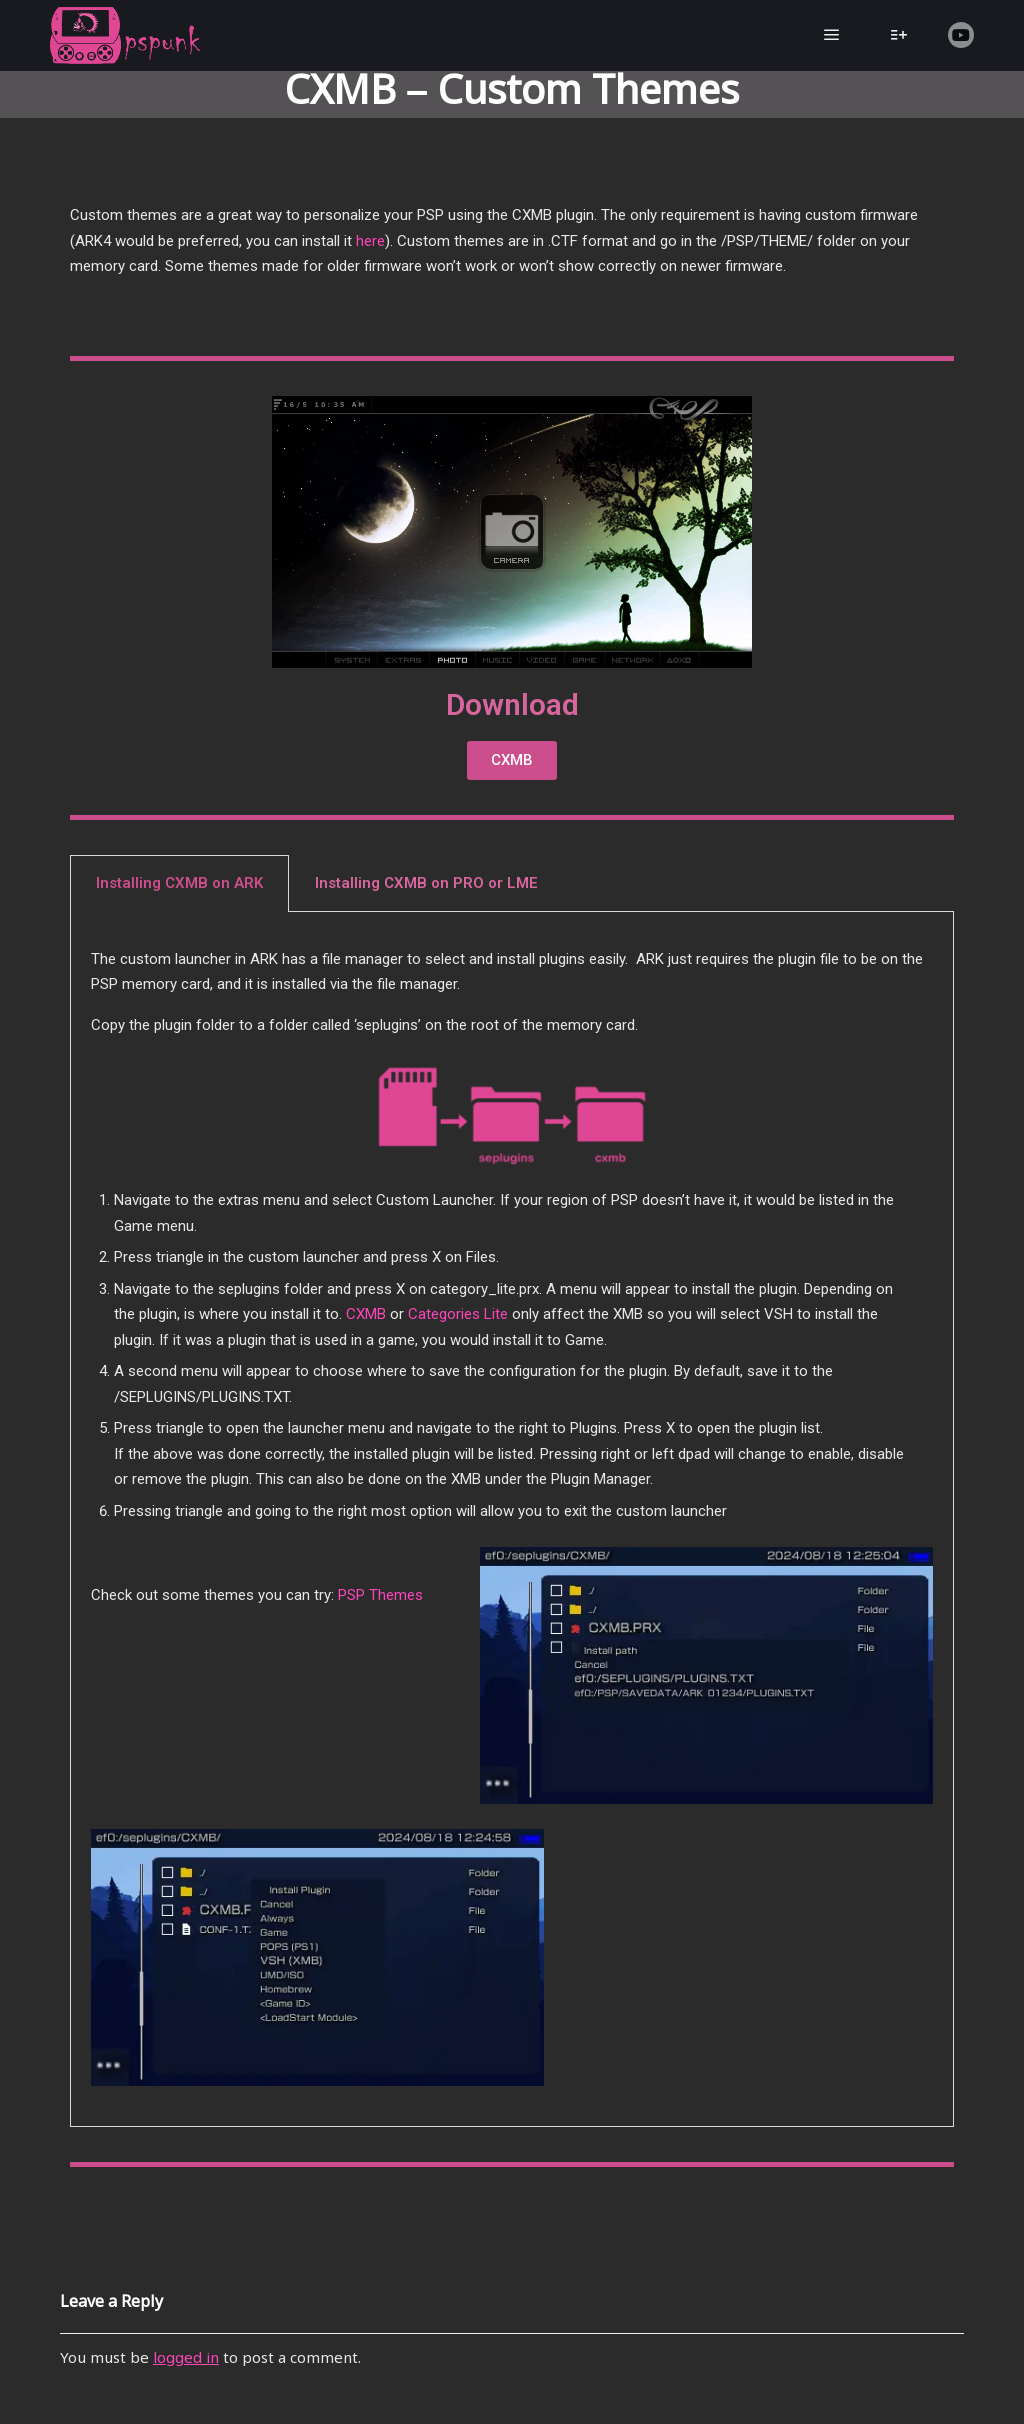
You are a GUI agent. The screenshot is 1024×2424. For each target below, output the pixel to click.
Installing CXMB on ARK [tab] (179, 883)
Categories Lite (458, 1314)
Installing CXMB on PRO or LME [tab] (426, 883)
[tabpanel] (512, 1519)
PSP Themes (380, 1595)
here (370, 241)
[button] (512, 760)
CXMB (366, 1314)
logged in (186, 2359)
